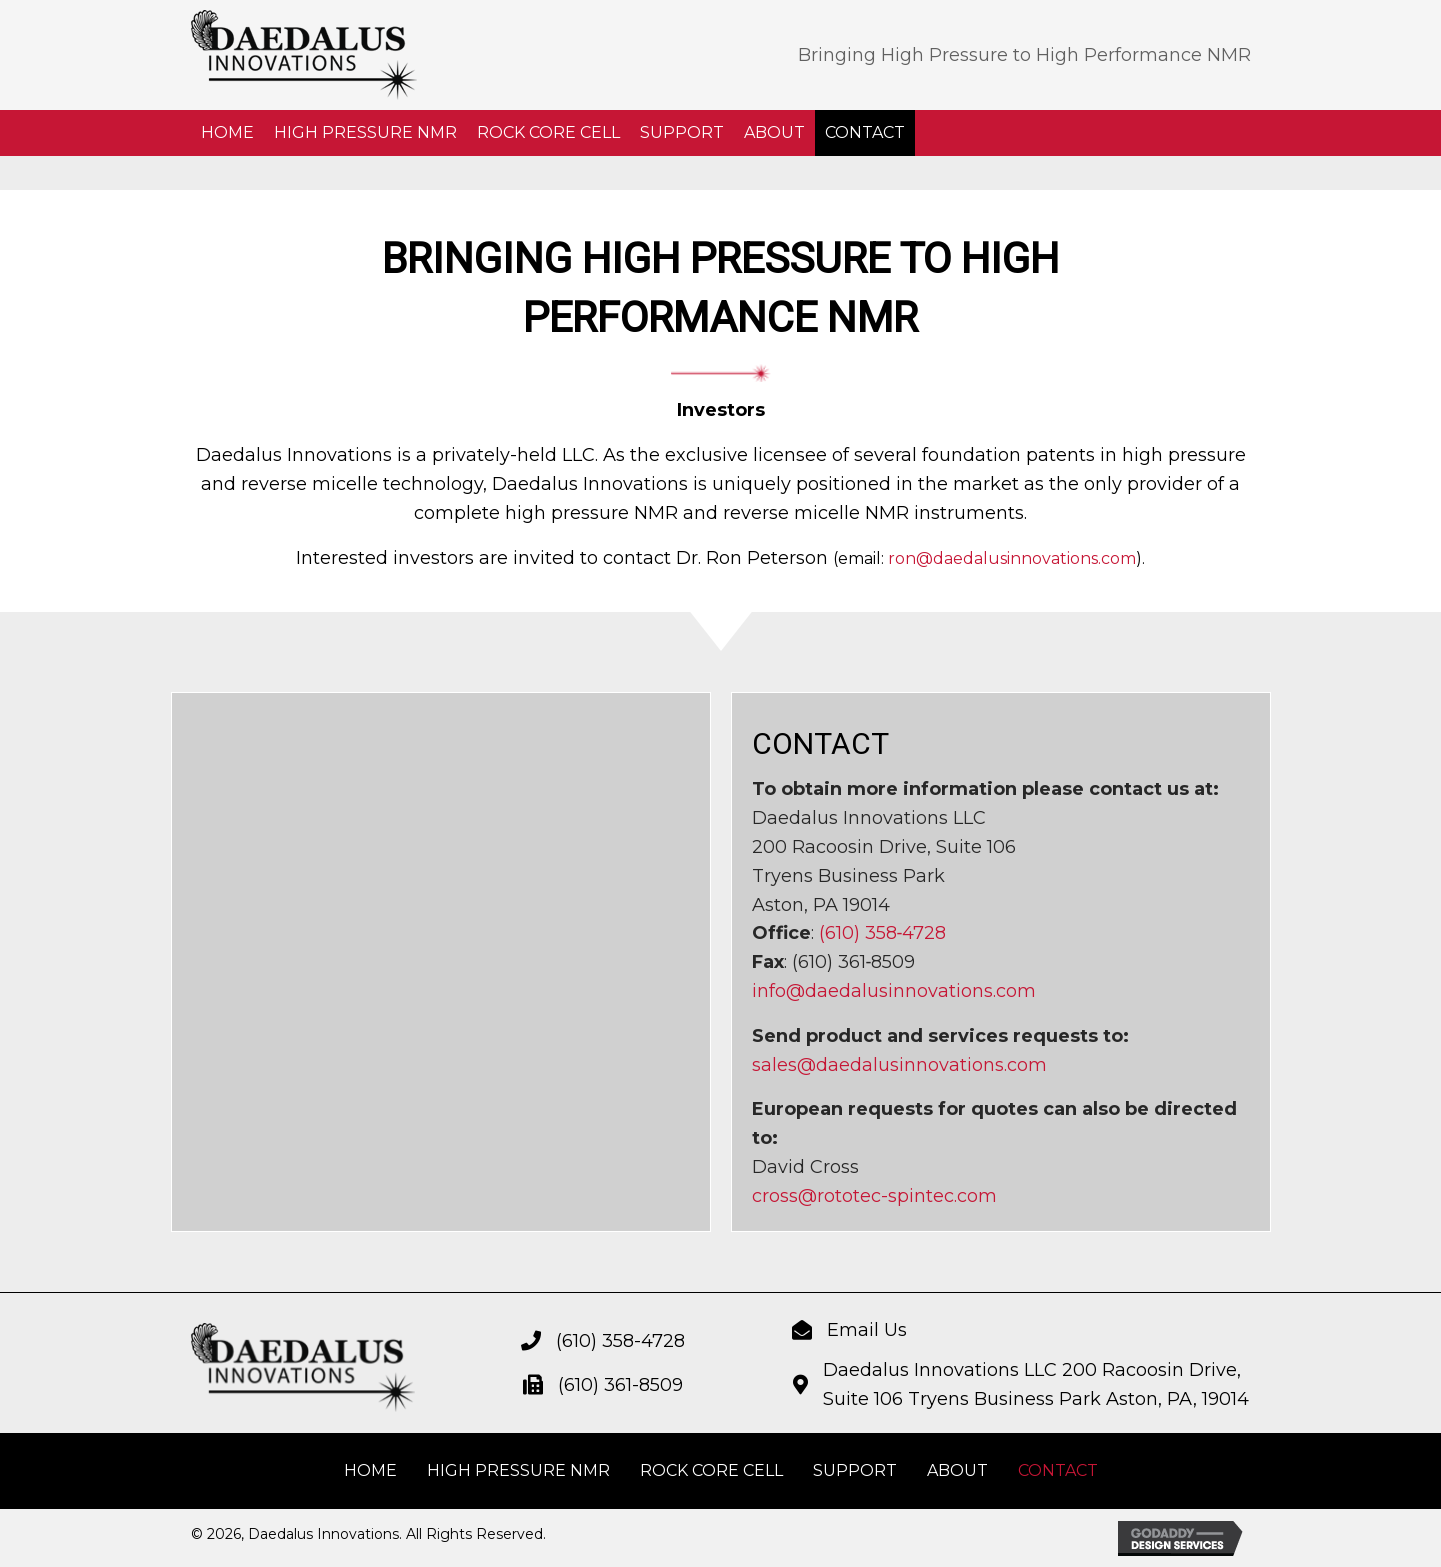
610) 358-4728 (623, 1341)
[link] (227, 133)
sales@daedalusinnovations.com (899, 1065)
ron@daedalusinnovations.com (1012, 558)
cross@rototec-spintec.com (874, 1196)
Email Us (867, 1330)
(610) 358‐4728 (883, 933)
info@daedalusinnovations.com (894, 991)
